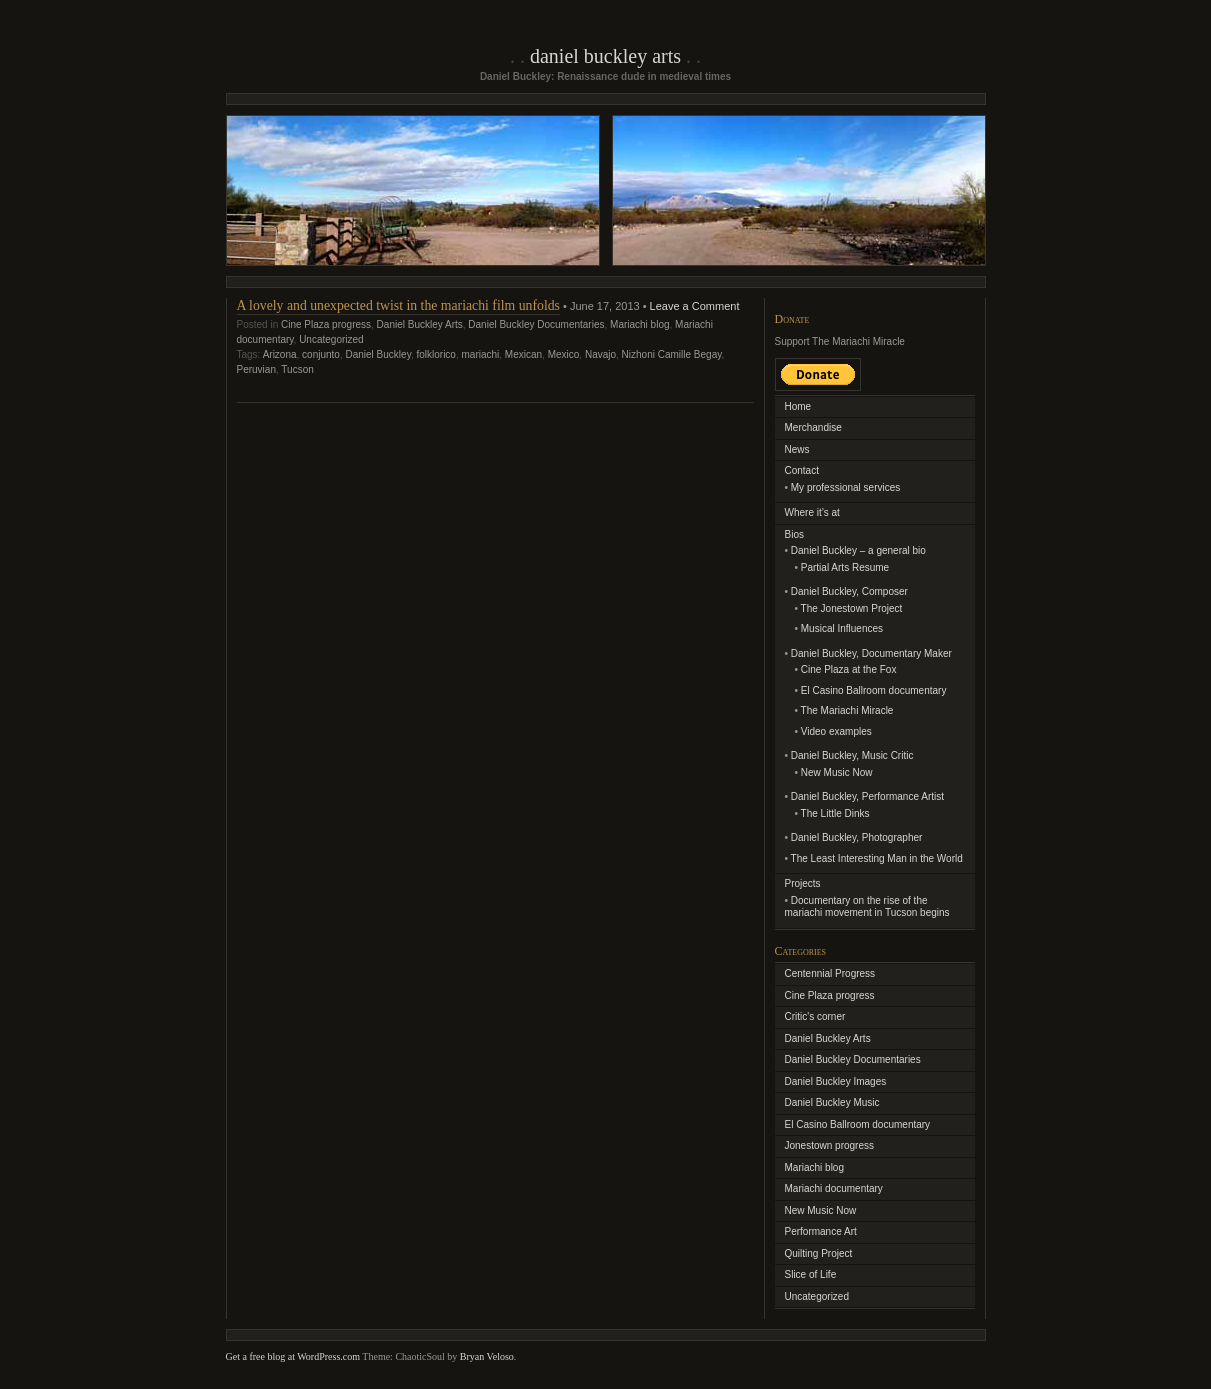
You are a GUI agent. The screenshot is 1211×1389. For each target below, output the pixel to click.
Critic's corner (815, 1016)
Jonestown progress (830, 1145)
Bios (794, 534)
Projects (803, 883)
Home (798, 406)
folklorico (435, 354)
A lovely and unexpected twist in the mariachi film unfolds (398, 305)
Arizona (280, 354)
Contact (802, 470)
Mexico (564, 354)
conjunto (321, 354)
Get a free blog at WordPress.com (293, 1356)
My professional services (845, 487)
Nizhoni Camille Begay (672, 354)
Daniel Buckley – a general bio (858, 550)
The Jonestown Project (852, 608)
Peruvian (256, 369)
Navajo (600, 354)
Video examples (836, 731)
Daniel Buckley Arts (605, 56)
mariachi (480, 354)
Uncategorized (331, 339)
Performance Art (821, 1231)
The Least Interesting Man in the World (877, 858)
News (797, 449)
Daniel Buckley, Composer (849, 591)
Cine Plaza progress (326, 324)
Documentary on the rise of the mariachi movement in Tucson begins (867, 907)
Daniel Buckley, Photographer (857, 837)
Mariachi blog (639, 324)
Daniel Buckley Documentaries (536, 324)
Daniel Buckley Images (836, 1081)
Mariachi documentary (834, 1188)
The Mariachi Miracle (847, 710)
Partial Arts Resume (845, 567)
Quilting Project (819, 1253)
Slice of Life (811, 1274)
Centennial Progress (830, 973)
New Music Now (837, 772)
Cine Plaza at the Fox (849, 669)
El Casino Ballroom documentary (874, 690)
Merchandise (813, 427)
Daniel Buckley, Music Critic (852, 755)
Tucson (297, 369)
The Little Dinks (835, 813)
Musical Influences (842, 628)
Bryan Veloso (487, 1356)
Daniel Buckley (377, 354)
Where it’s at (812, 512)
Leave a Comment (695, 306)
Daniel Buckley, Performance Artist (867, 796)
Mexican (523, 354)
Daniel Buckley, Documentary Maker (871, 653)
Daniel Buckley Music (832, 1102)
